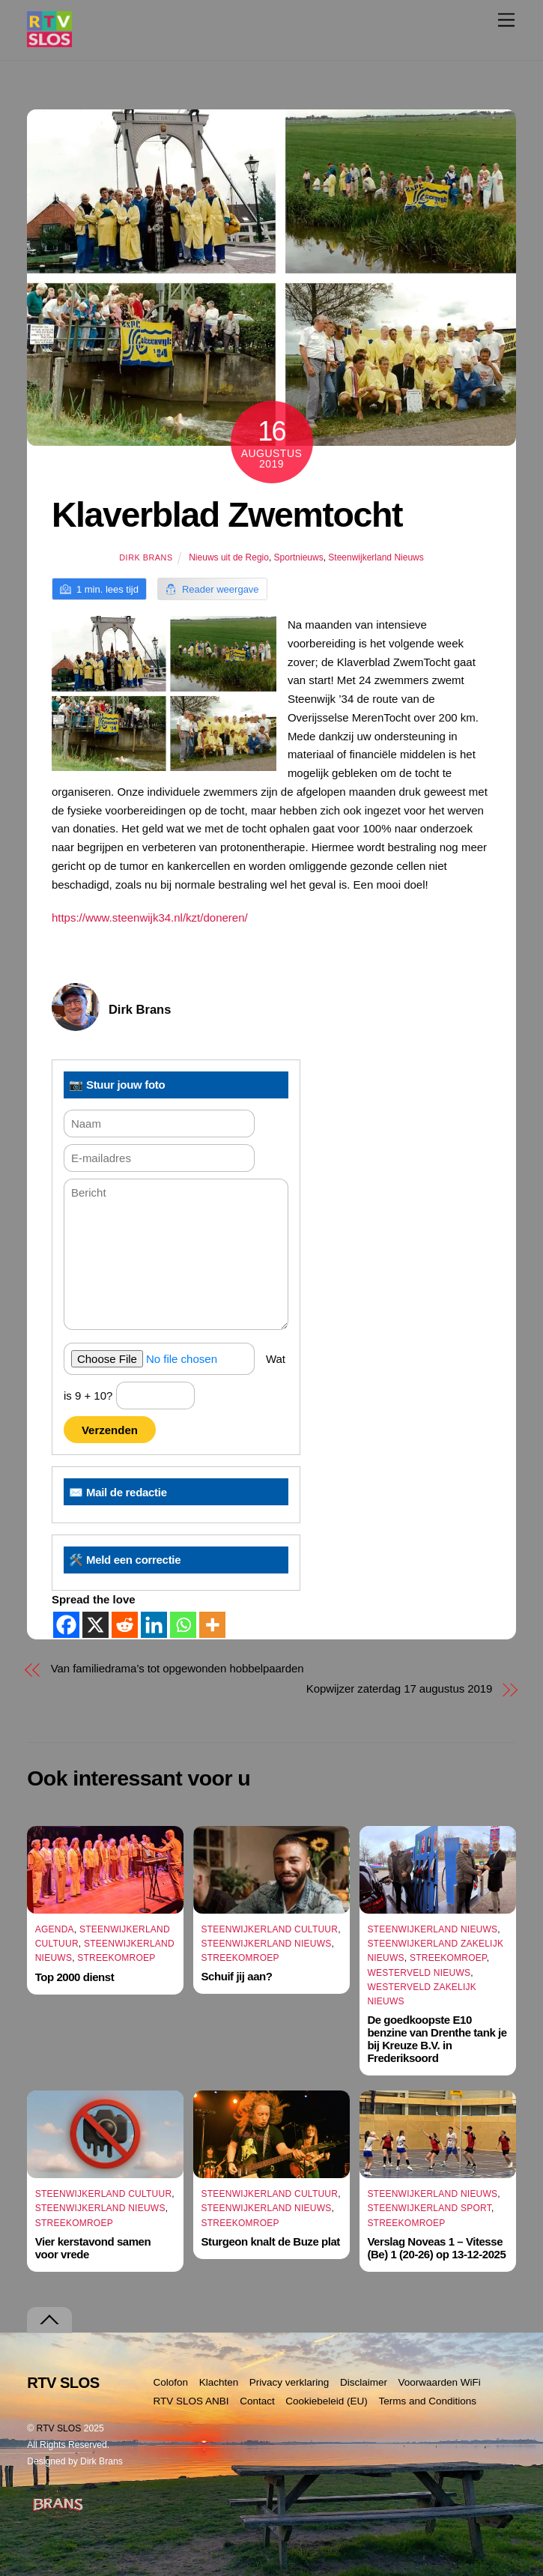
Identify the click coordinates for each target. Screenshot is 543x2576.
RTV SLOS (59, 2428)
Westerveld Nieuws (418, 1973)
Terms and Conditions (427, 2401)
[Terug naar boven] (49, 2320)
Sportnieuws (299, 557)
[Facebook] (66, 1625)
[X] (95, 1625)
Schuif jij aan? (237, 1976)
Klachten (219, 2382)
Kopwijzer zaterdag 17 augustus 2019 (399, 1688)
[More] (212, 1625)
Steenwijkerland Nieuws (375, 557)
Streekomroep (116, 1958)
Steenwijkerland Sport (429, 2208)
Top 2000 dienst (75, 1977)
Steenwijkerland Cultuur (270, 1929)
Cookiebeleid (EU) (326, 2401)
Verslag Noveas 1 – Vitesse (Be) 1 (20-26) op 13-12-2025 (436, 2248)
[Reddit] (125, 1625)
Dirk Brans (145, 557)
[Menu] (506, 19)
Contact (257, 2401)
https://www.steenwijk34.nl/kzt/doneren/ (150, 917)
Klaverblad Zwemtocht (227, 514)
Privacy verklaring (289, 2382)
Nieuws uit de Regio (229, 557)
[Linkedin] (154, 1625)
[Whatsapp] (183, 1625)
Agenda (54, 1929)
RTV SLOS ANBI (191, 2401)
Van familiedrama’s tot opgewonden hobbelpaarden (177, 1668)
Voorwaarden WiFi (439, 2382)
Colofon (171, 2382)
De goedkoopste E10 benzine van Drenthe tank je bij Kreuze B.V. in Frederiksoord (436, 2038)
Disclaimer (363, 2382)
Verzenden (110, 1430)
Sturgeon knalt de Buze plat (270, 2241)
